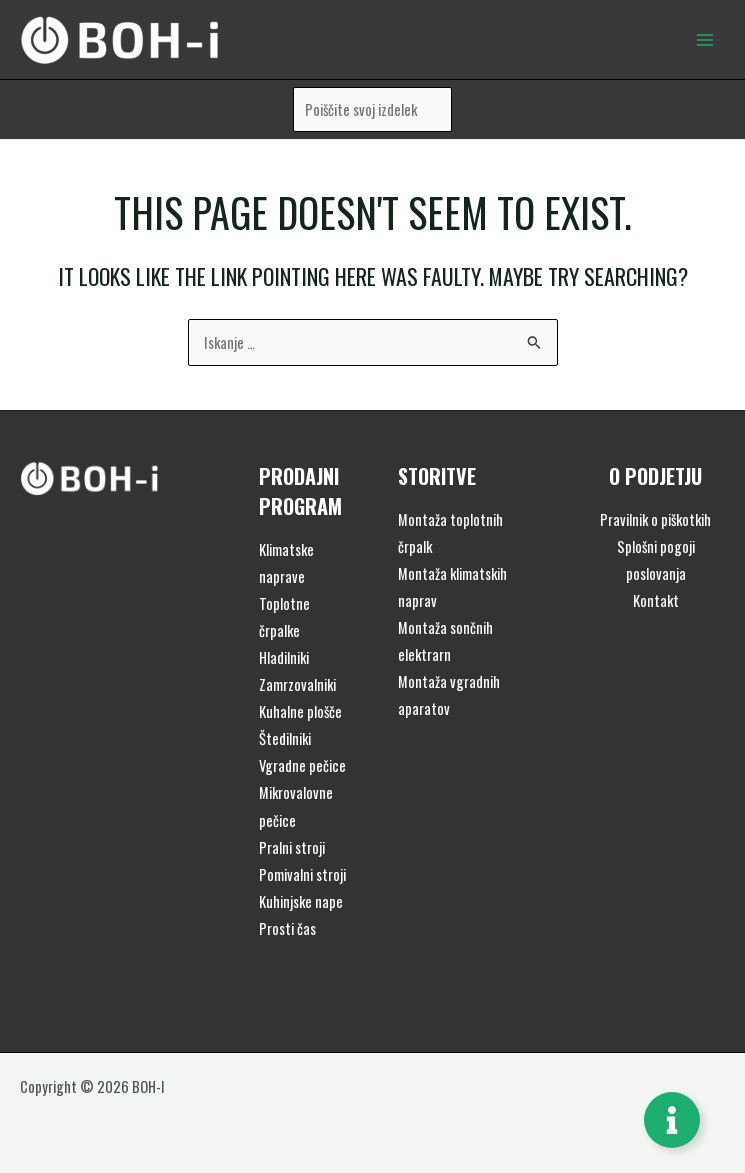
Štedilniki (285, 738)
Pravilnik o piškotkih (655, 519)
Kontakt (656, 600)
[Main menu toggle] (705, 39)
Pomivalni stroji (302, 874)
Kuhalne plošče (300, 711)
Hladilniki (284, 657)
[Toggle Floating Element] (672, 1120)
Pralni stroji (292, 847)
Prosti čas (287, 928)
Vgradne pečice (302, 765)
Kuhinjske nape (301, 901)
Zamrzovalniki (297, 684)
